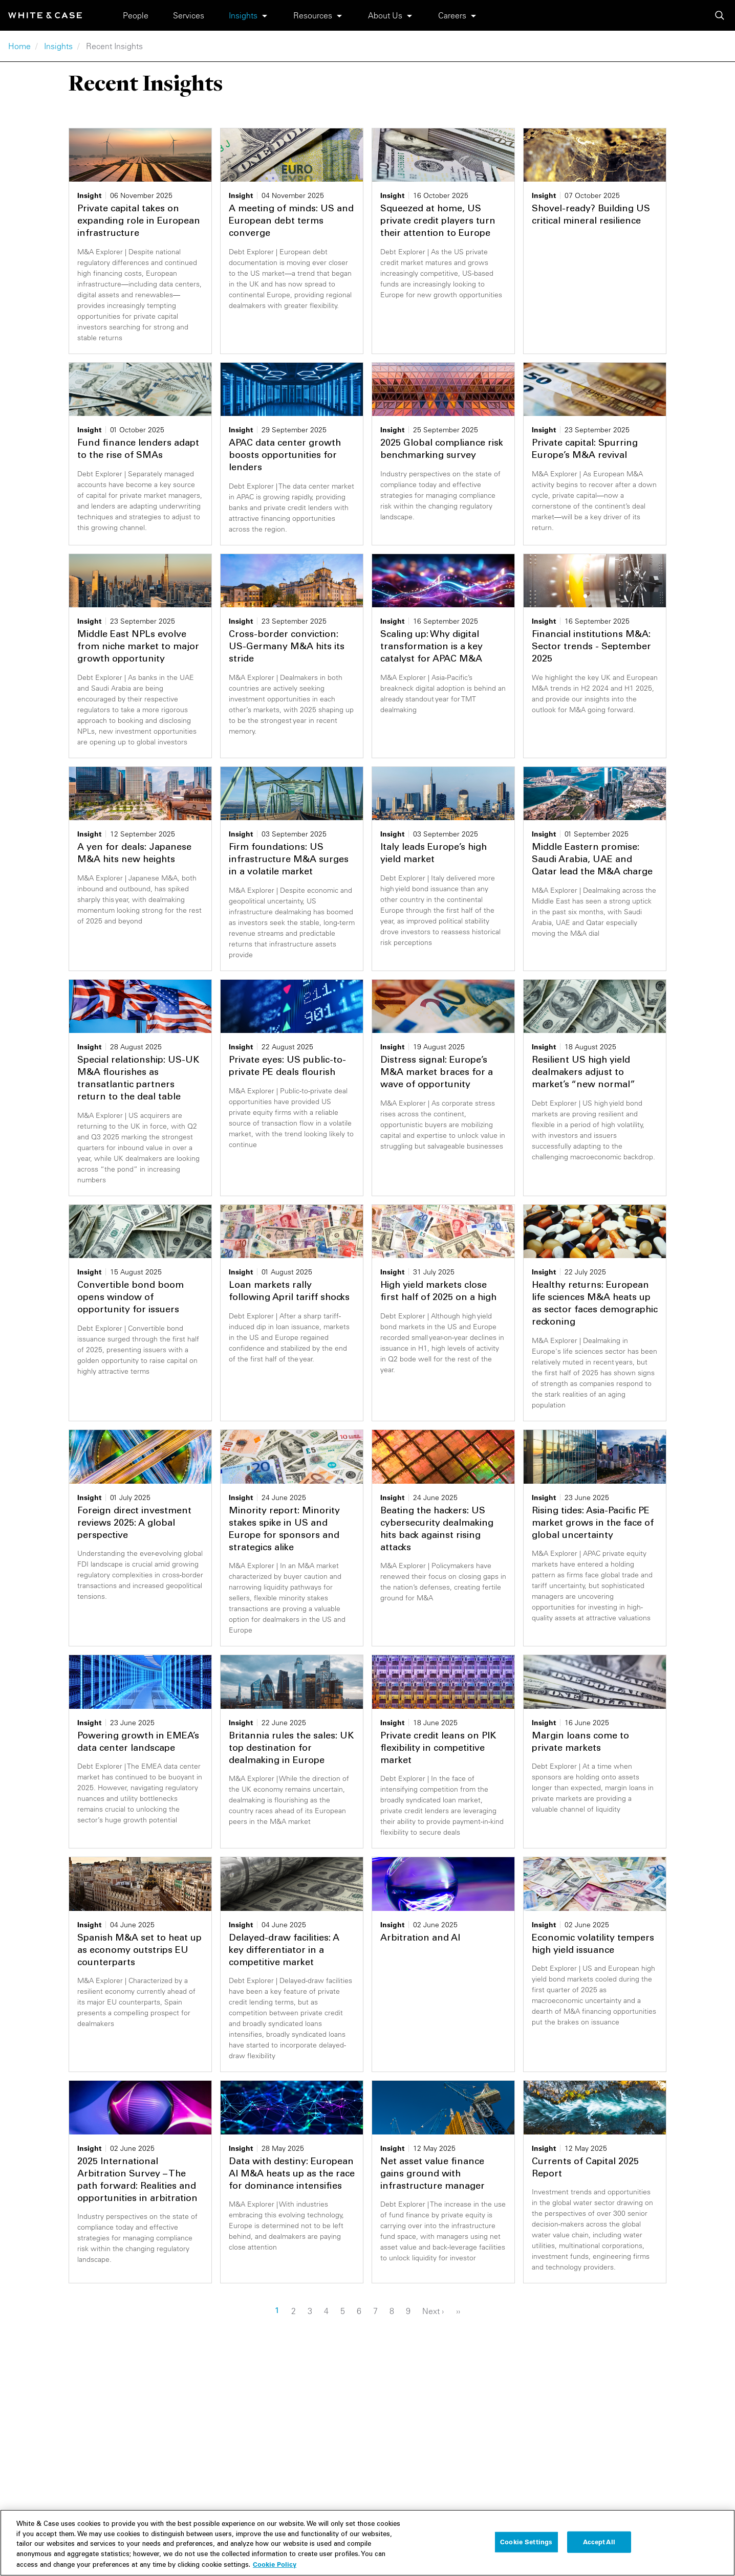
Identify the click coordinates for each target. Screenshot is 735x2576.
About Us (385, 15)
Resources (312, 15)
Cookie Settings (526, 2549)
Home (19, 46)
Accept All (599, 2549)
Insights (243, 15)
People (135, 15)
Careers (452, 15)
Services (188, 15)
